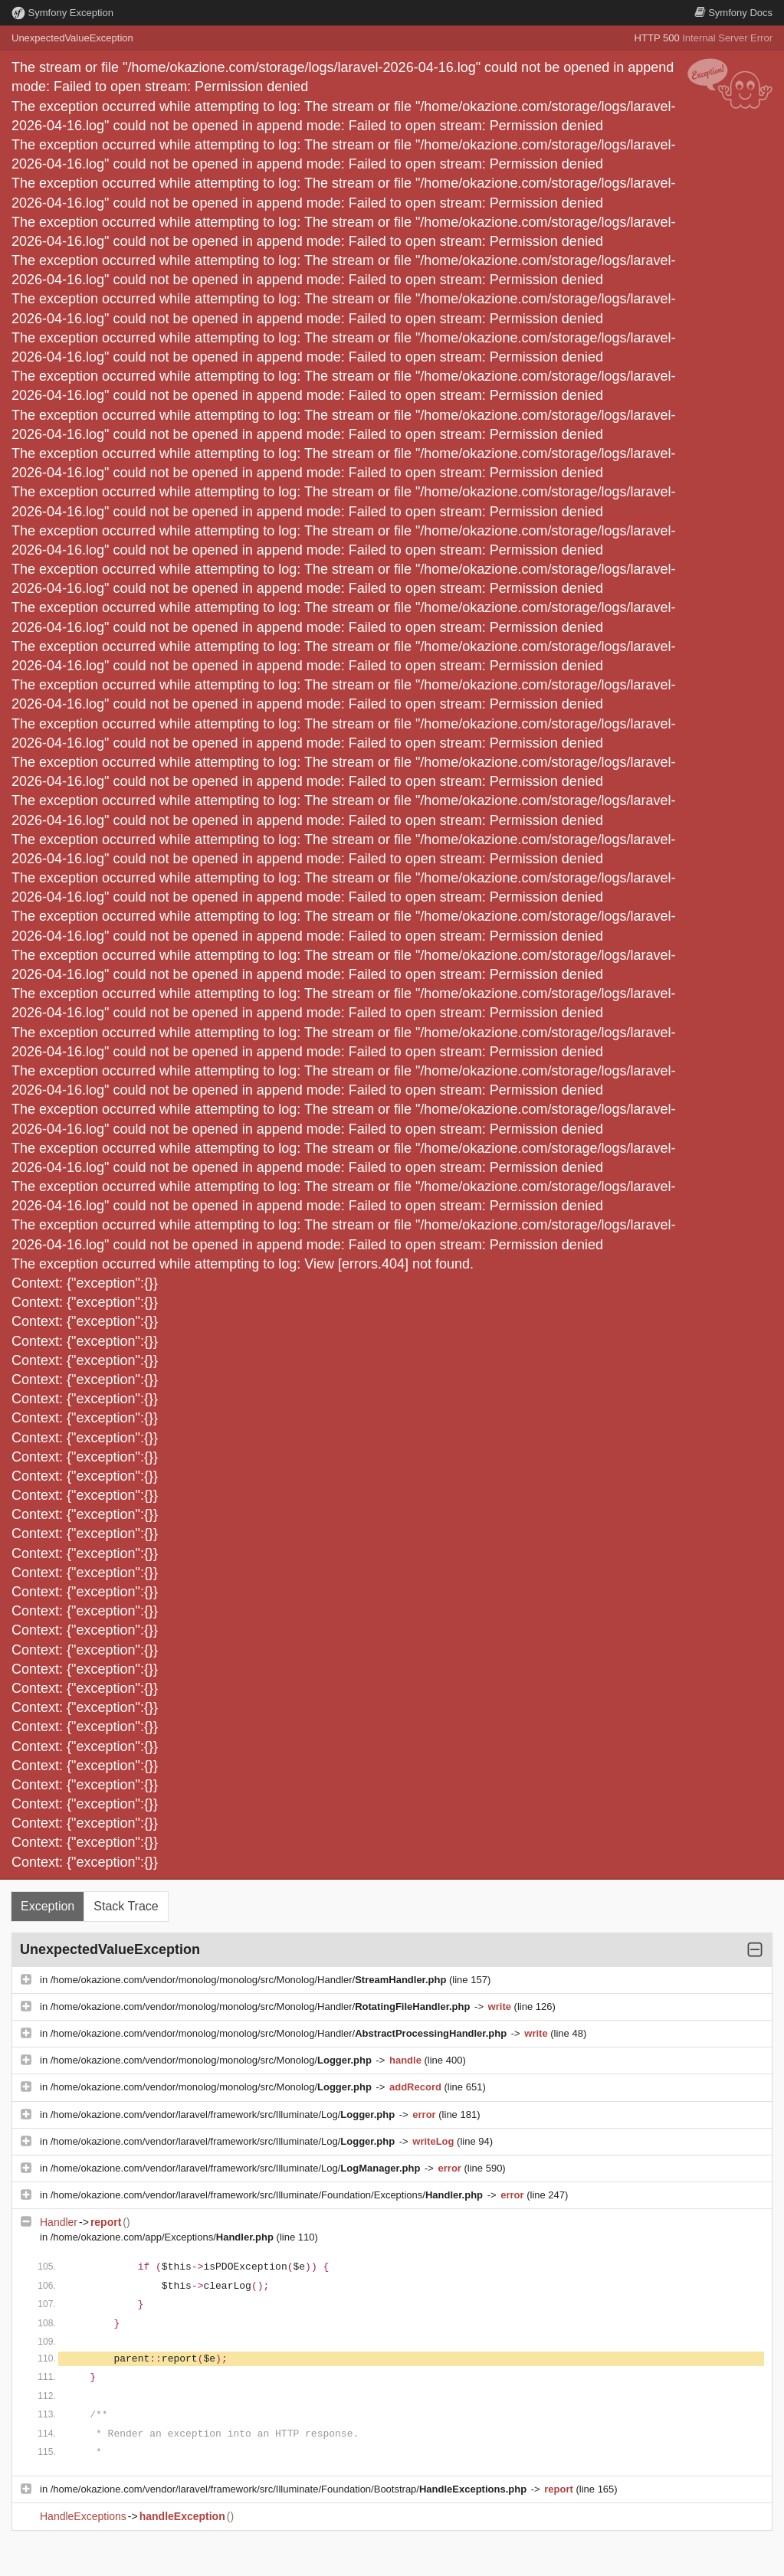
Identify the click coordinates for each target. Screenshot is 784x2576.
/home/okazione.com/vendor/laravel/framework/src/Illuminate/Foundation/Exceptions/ (268, 2195)
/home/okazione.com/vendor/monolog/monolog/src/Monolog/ (213, 2060)
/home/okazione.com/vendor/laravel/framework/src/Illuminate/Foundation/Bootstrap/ (290, 2489)
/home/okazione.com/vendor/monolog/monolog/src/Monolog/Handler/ (250, 1979)
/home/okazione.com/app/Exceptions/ (164, 2237)
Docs (733, 12)
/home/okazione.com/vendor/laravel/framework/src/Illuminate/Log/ (224, 2114)
